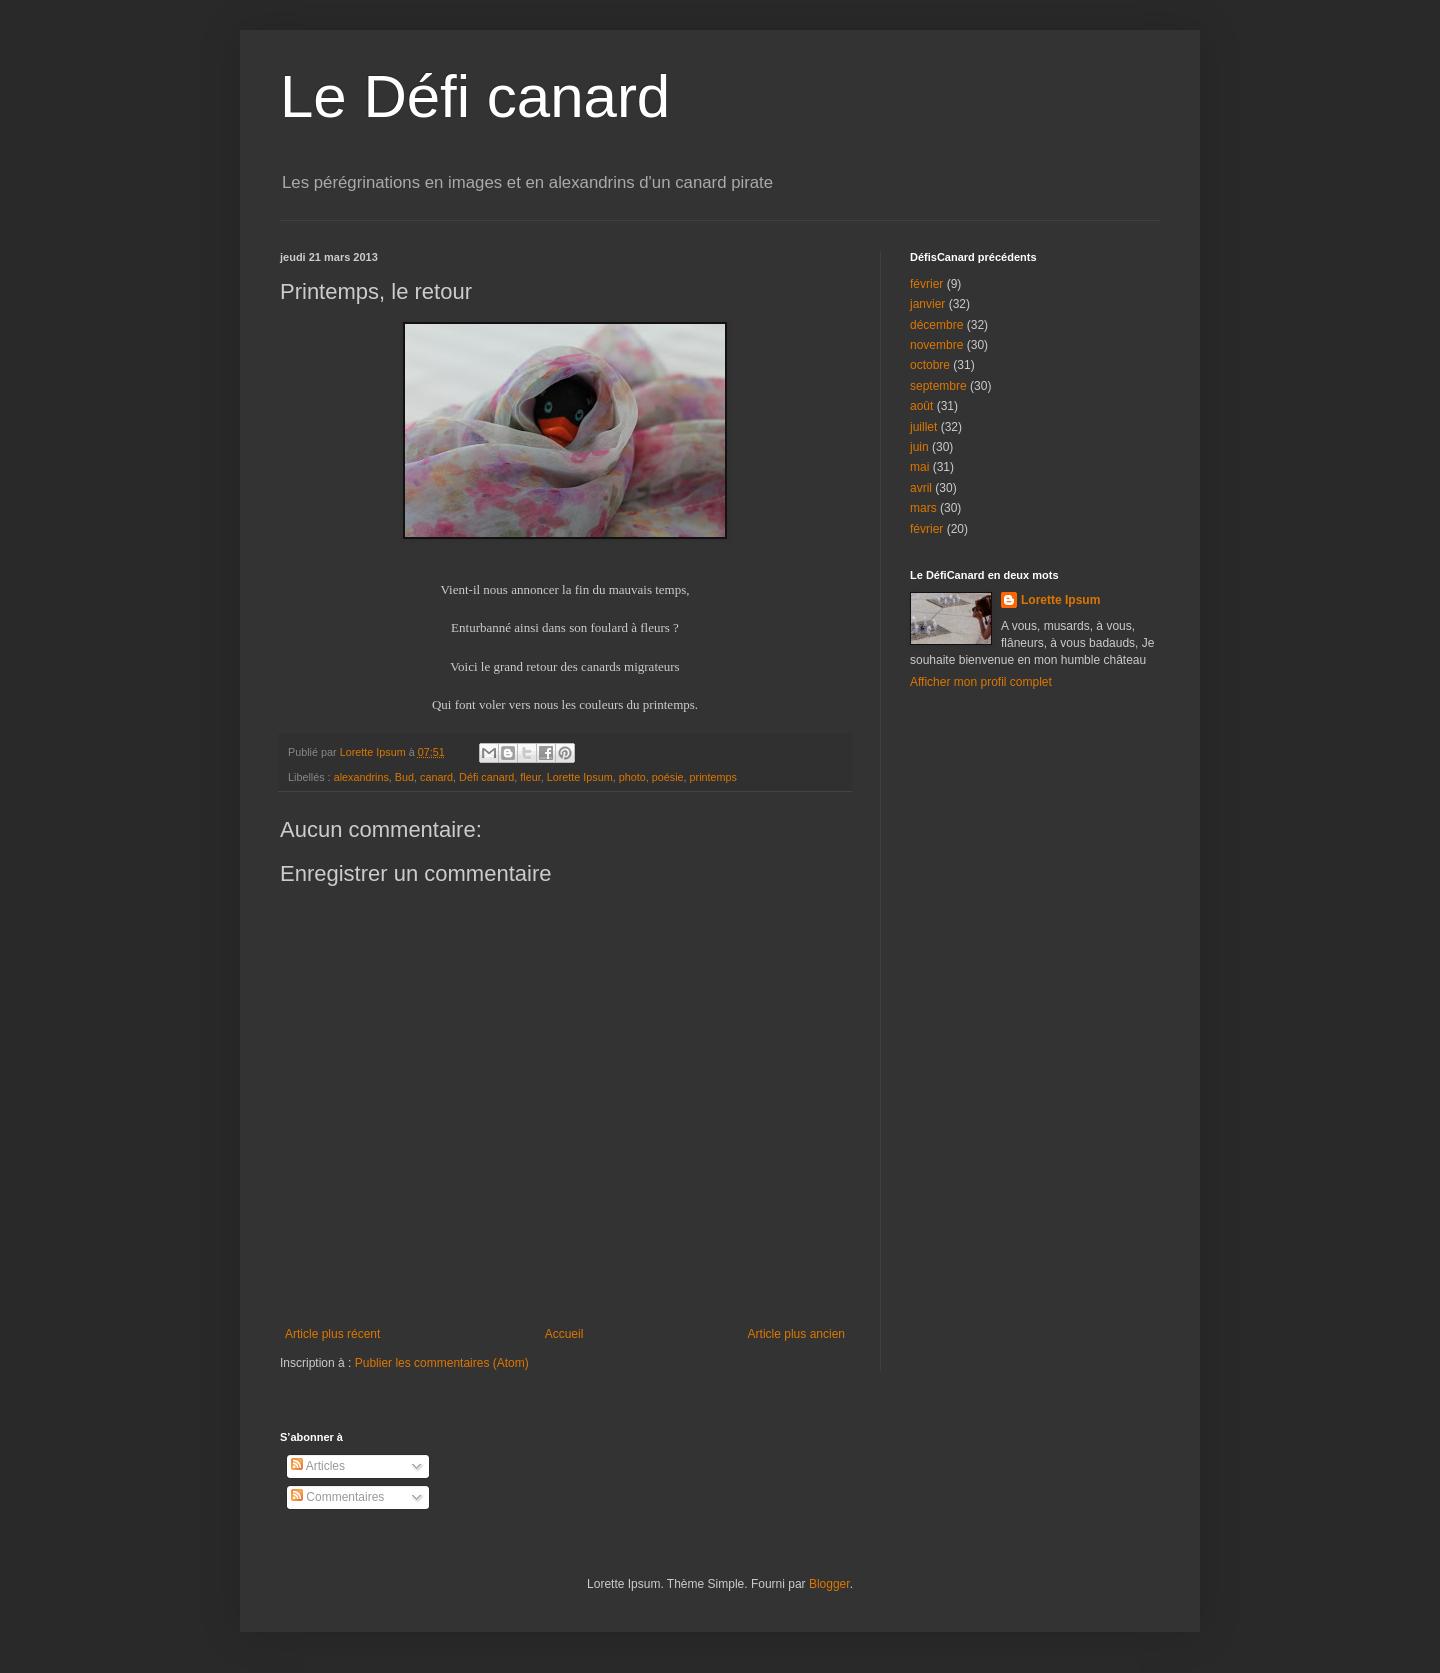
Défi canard (486, 777)
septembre (938, 386)
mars (923, 508)
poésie (668, 777)
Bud (404, 777)
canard (436, 777)
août (921, 406)
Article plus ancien (796, 1334)
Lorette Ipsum (580, 777)
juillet (923, 427)
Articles (318, 1466)
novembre (936, 345)
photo (632, 777)
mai (919, 467)
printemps (713, 777)
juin (919, 447)
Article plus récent (332, 1334)
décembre (936, 325)
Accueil (564, 1334)
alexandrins (361, 777)
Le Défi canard (475, 96)
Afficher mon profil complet (981, 682)
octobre (930, 365)
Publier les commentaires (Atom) (442, 1363)
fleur (530, 777)
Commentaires (337, 1497)
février (926, 284)
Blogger (829, 1584)
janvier (927, 304)
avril (921, 488)
